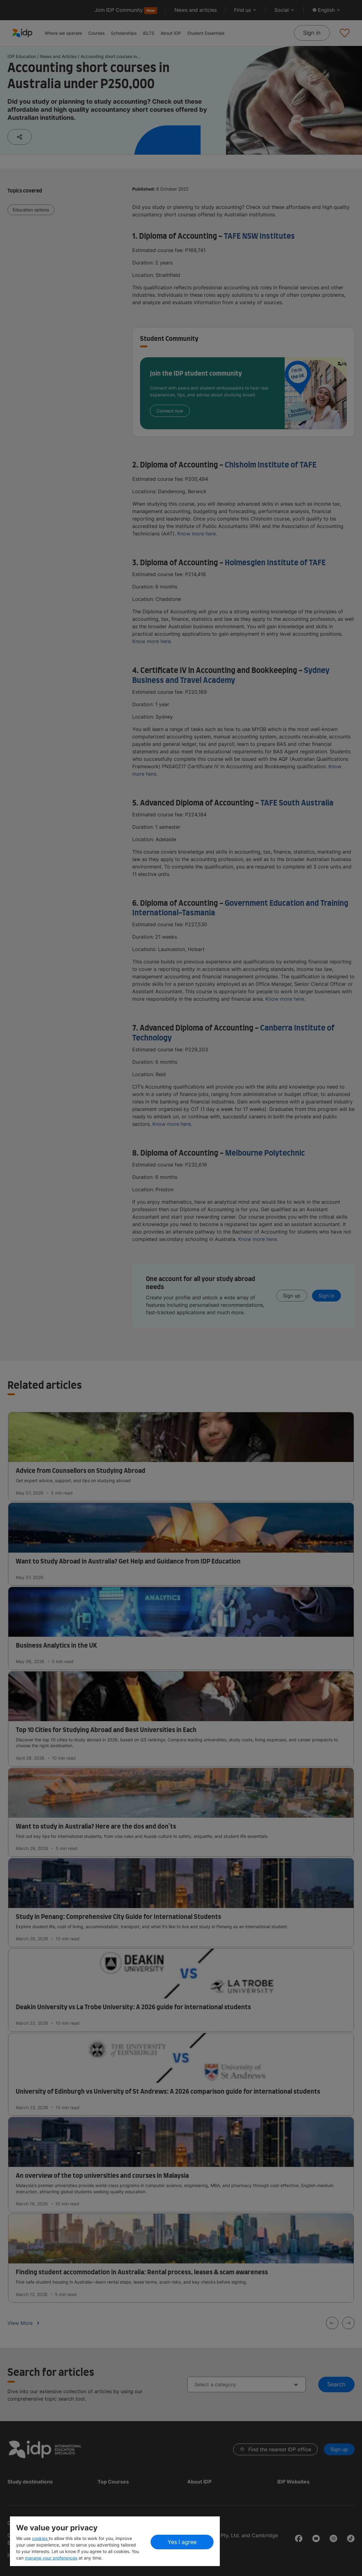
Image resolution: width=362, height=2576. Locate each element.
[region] (115, 2541)
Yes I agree (182, 2542)
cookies (40, 2538)
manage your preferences (51, 2557)
